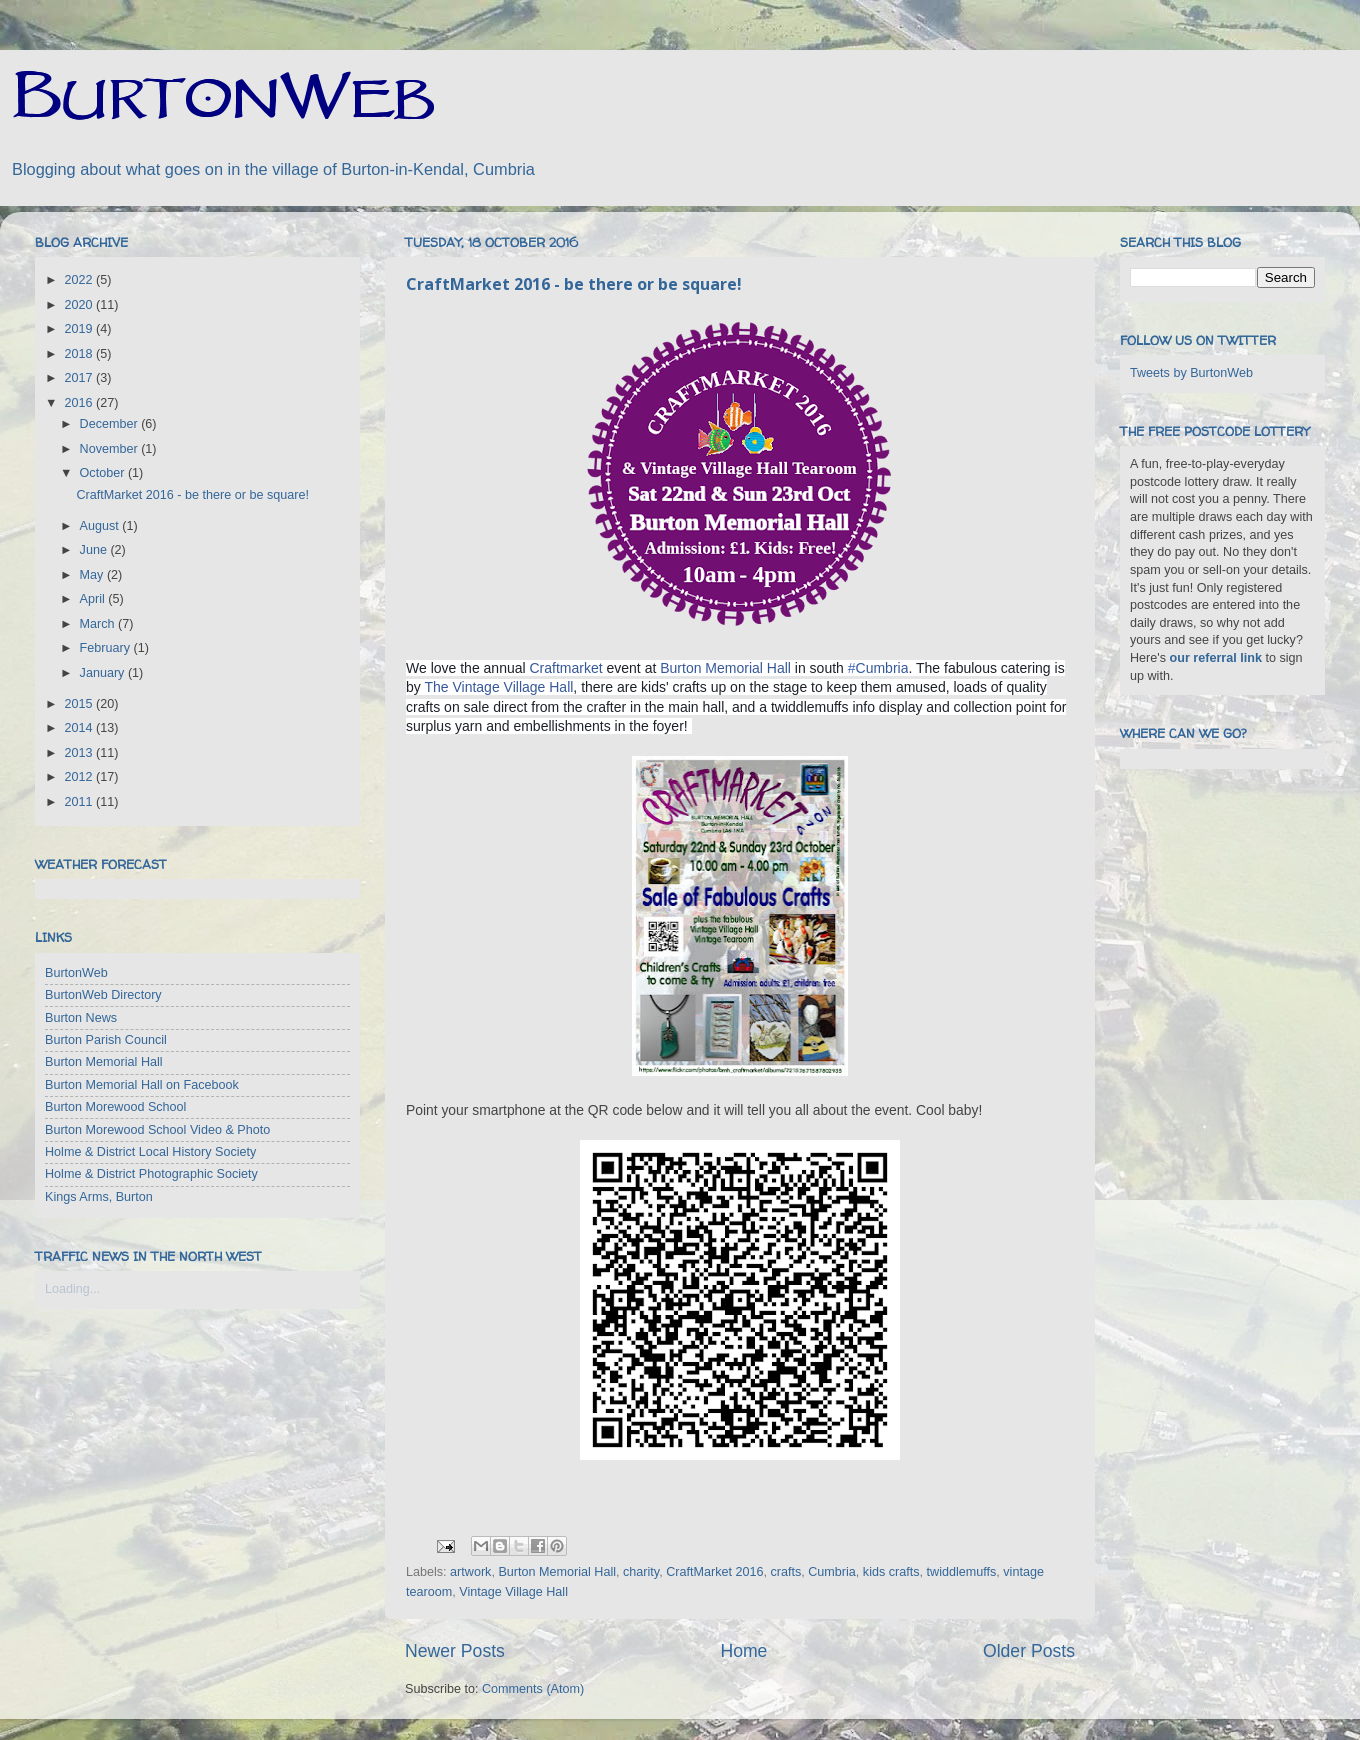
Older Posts (1029, 1651)
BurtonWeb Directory (103, 995)
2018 (80, 354)
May (93, 575)
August (101, 526)
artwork (470, 1572)
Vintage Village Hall (513, 1592)
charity (641, 1572)
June (95, 550)
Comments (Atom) (533, 1689)
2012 (80, 777)
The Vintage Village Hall (498, 687)
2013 (80, 753)
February (107, 648)
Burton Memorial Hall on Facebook (142, 1085)
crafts (785, 1572)
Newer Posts (455, 1651)
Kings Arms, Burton (99, 1197)
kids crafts (891, 1572)
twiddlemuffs (962, 1572)
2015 (80, 704)
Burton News (81, 1018)
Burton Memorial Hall (725, 668)
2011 (80, 802)
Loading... (72, 1289)
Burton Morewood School (115, 1107)
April (94, 599)
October (104, 473)
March (99, 624)
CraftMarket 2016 (714, 1572)
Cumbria (832, 1572)
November (111, 449)
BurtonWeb (76, 973)
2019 (80, 329)
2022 (80, 280)
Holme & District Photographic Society (151, 1174)
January (104, 673)
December (111, 424)
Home (743, 1651)
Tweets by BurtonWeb (1191, 373)
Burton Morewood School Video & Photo (157, 1130)
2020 (80, 305)
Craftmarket (566, 668)
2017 (80, 378)
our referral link (1216, 658)
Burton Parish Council (106, 1040)
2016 (80, 403)
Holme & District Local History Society (150, 1152)
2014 (80, 728)
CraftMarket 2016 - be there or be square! (574, 284)
